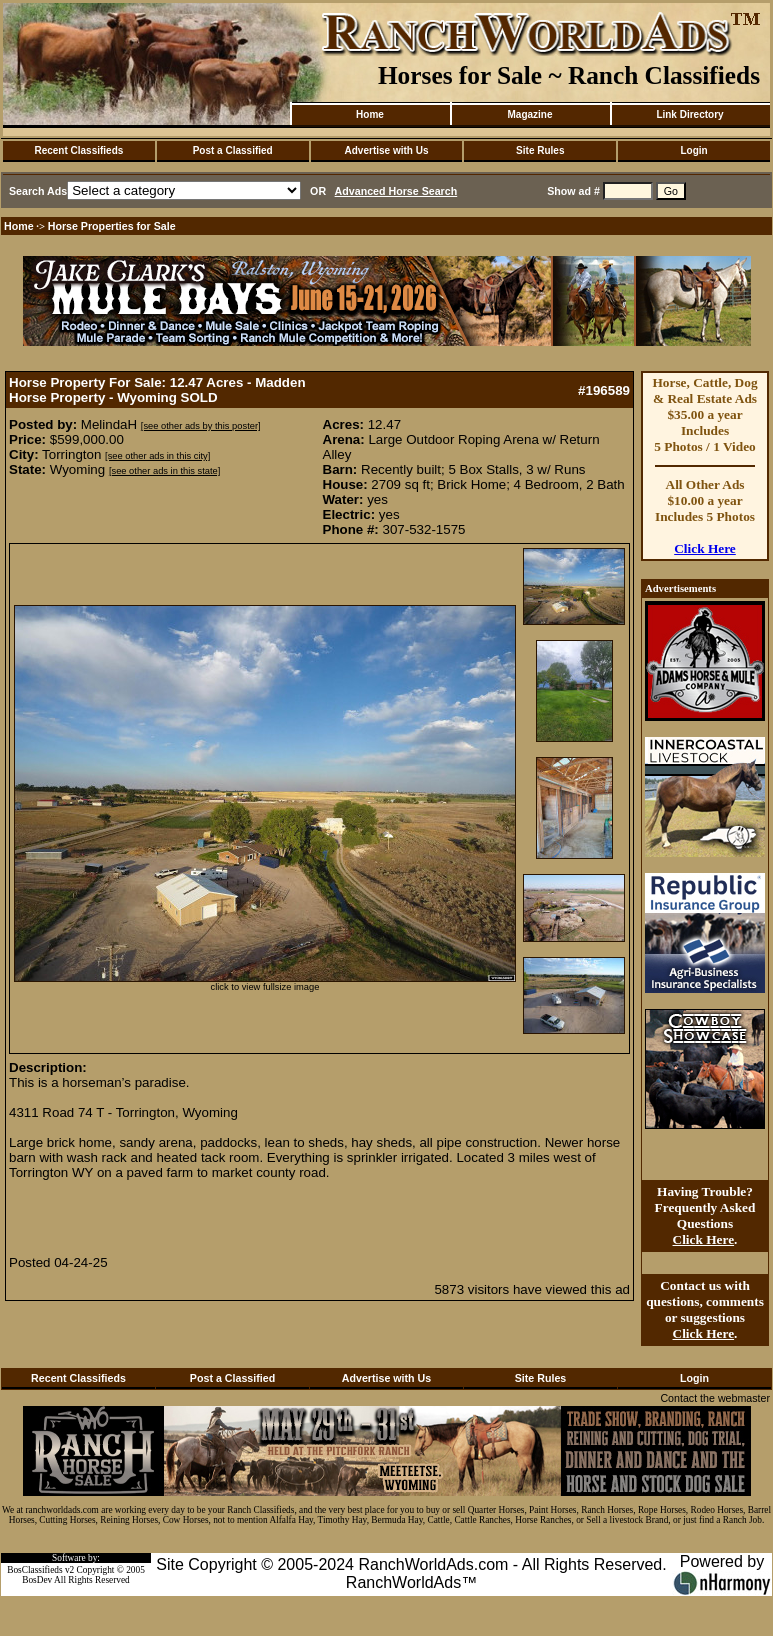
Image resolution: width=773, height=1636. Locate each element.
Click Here (705, 548)
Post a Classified (233, 150)
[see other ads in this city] (157, 456)
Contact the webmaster (715, 1398)
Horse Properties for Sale (112, 226)
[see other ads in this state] (164, 471)
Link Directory (689, 114)
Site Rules (540, 150)
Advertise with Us (387, 150)
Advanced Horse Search (396, 191)
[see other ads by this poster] (201, 426)
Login (693, 150)
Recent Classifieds (78, 150)
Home (370, 114)
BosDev (37, 1580)
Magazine (529, 114)
